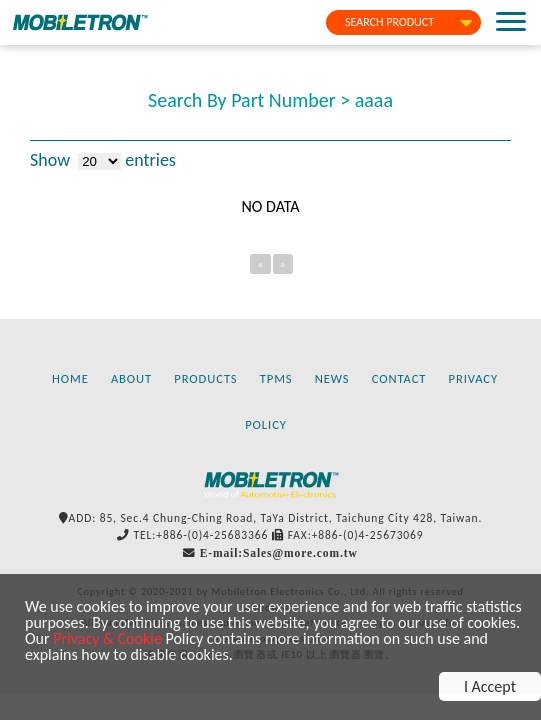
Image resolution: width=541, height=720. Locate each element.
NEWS (332, 378)
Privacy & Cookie (107, 638)
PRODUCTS (205, 378)
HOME (70, 378)
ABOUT (131, 378)
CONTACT (399, 378)
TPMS (276, 378)
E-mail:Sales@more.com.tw (279, 553)
